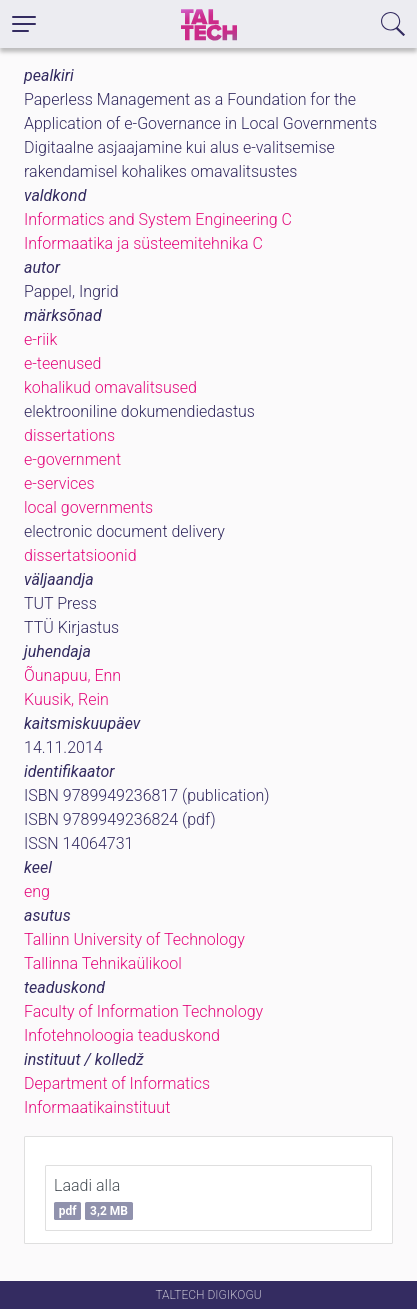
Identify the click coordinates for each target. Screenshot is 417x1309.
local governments (88, 507)
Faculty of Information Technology (143, 1011)
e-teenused (62, 363)
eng (37, 891)
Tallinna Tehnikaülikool (103, 963)
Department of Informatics (117, 1083)
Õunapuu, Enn (72, 675)
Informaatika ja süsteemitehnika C (143, 243)
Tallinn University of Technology (134, 939)
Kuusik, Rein (66, 699)
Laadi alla (93, 1198)
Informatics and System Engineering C (158, 219)
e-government (72, 459)
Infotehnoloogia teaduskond (122, 1035)
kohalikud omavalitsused (110, 387)
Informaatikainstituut (97, 1107)
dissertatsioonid (80, 555)
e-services (59, 483)
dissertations (69, 435)
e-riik (40, 339)
